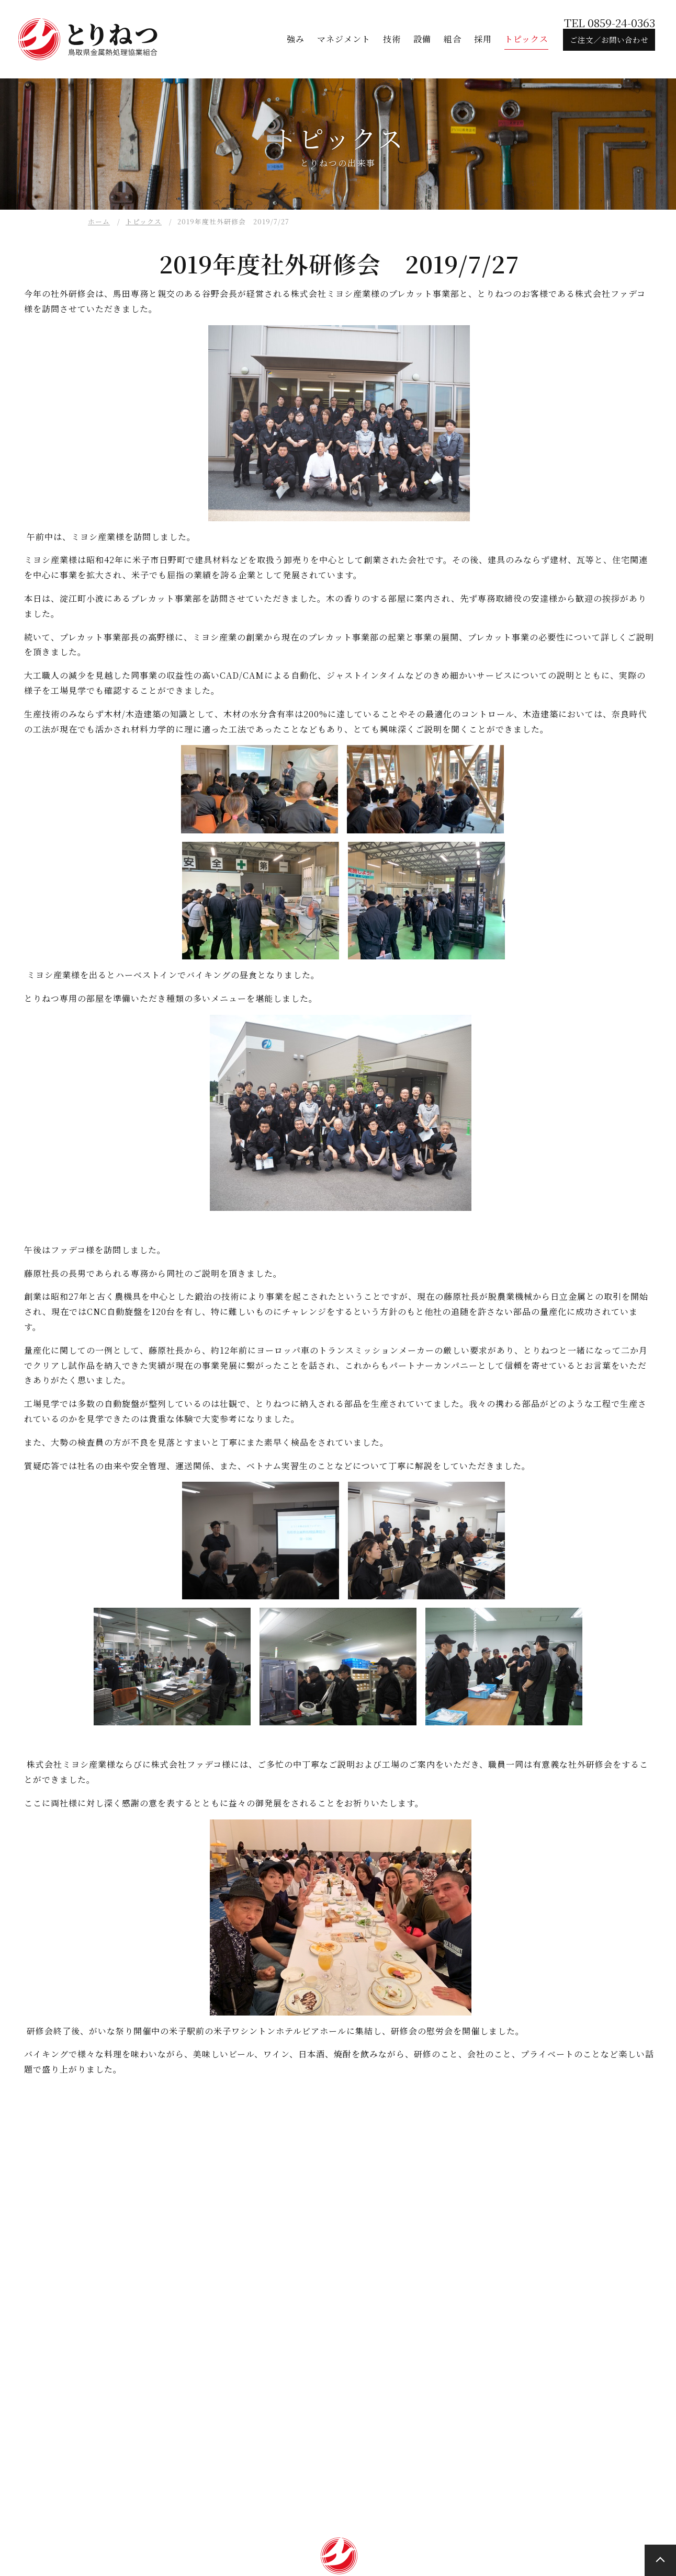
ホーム (99, 221)
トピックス (144, 221)
